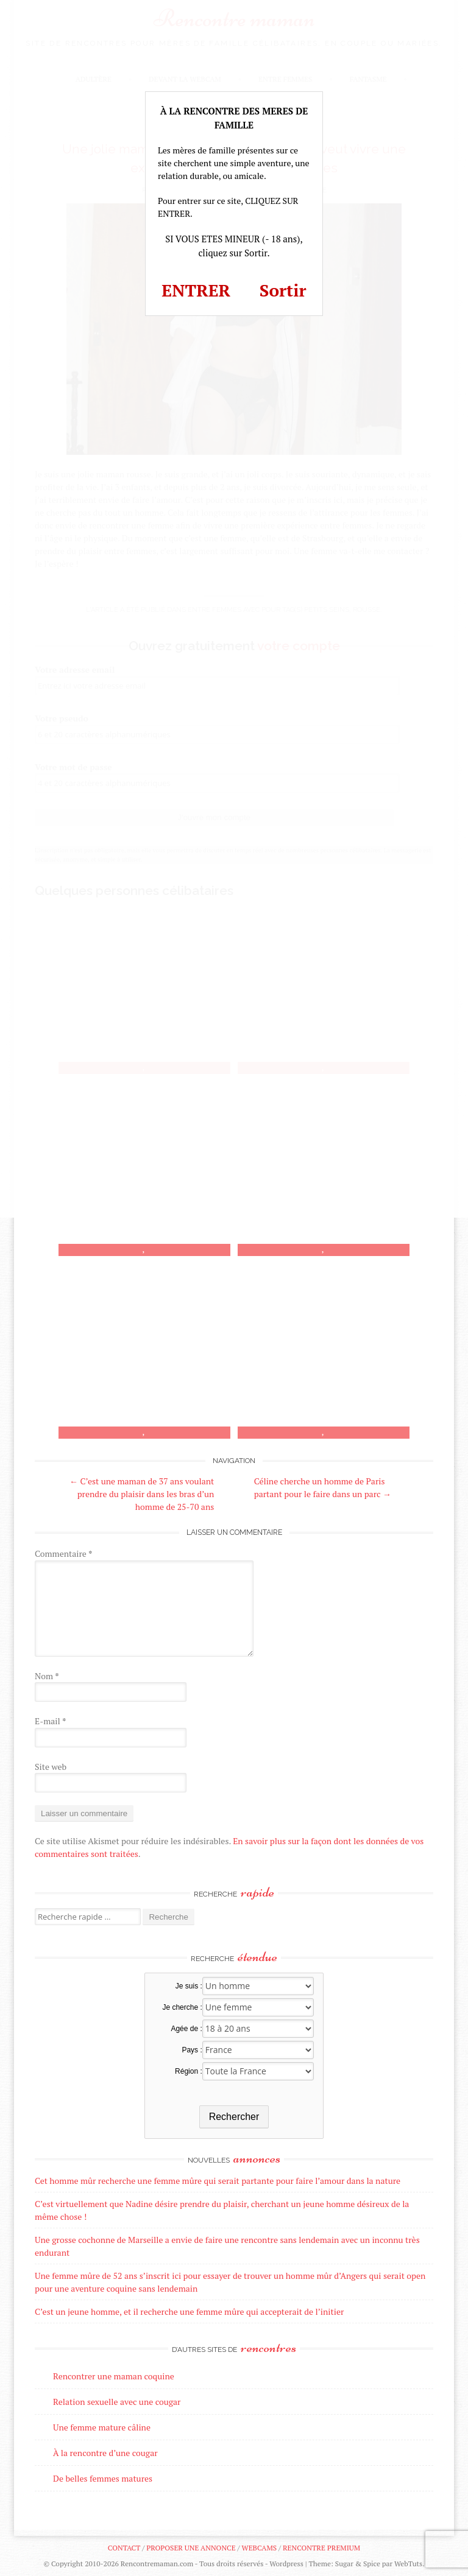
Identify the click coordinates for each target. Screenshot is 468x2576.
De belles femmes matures (102, 2478)
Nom (47, 1676)
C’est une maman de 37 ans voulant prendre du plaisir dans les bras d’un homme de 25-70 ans (141, 1493)
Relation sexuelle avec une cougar (116, 2401)
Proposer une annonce (190, 2547)
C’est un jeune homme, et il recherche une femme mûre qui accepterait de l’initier (189, 2311)
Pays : (192, 2050)
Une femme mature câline (102, 2427)
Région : (188, 2071)
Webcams (259, 2547)
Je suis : (189, 1986)
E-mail (50, 1721)
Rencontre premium (321, 2547)
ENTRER (195, 290)
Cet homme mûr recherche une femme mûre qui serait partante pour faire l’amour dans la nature (217, 2180)
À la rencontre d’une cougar (105, 2452)
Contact (124, 2547)
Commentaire (63, 1553)
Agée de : (186, 2028)
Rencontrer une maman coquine (113, 2376)
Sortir (283, 290)
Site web (50, 1766)
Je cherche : (182, 2007)
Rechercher (234, 2116)
